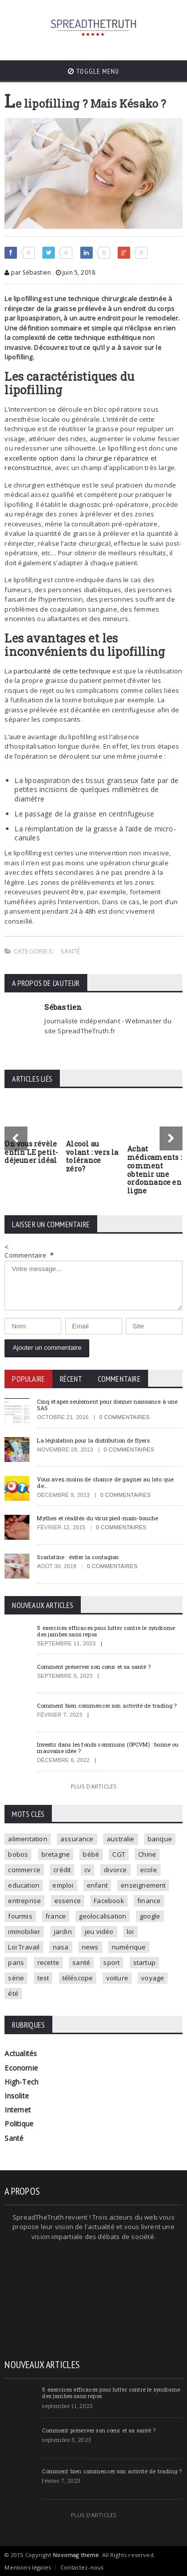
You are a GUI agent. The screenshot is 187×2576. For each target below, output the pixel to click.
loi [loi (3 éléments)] (130, 1931)
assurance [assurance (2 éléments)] (77, 1838)
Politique (18, 2123)
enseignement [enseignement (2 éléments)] (143, 1885)
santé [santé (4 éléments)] (81, 1962)
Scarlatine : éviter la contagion (78, 1557)
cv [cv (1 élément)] (87, 1869)
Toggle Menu (93, 71)
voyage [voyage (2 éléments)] (152, 1977)
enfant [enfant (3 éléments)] (97, 1885)
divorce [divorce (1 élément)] (115, 1869)
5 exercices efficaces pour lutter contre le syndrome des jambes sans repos (106, 1631)
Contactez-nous (81, 2567)
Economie (21, 2068)
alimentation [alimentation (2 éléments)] (27, 1838)
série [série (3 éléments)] (16, 1977)
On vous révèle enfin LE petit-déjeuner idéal (31, 1152)
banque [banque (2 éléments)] (160, 1838)
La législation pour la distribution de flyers (93, 1440)
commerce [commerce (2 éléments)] (24, 1869)
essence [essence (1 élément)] (67, 1900)
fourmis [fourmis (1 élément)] (20, 1916)
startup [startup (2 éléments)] (144, 1962)
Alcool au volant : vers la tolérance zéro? (92, 1156)
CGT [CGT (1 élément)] (118, 1854)
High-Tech (21, 2082)
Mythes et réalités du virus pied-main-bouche (97, 1518)
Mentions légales (27, 2567)
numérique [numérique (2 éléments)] (129, 1946)
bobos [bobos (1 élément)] (18, 1854)
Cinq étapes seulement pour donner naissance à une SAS (107, 1405)
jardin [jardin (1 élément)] (63, 1931)
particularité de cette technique (62, 670)
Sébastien (63, 1007)
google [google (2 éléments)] (150, 1916)
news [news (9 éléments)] (90, 1946)
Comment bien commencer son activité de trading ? (107, 1705)
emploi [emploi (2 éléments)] (62, 1885)
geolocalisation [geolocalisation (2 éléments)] (102, 1916)
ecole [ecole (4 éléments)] (148, 1869)
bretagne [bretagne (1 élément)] (55, 1854)
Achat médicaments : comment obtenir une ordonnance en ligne (154, 1169)
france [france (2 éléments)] (55, 1916)
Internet (17, 2109)
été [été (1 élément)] (13, 1993)
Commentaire (28, 1255)
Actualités (20, 2053)
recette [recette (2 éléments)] (48, 1962)
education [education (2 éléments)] (23, 1885)
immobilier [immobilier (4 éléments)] (24, 1931)
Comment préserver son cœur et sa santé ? (94, 1666)
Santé (70, 951)
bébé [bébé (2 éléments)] (91, 1854)
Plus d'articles (93, 1786)
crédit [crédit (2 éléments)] (62, 1869)
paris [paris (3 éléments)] (16, 1962)
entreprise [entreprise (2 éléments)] (24, 1900)
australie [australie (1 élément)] (121, 1838)
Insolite (16, 2095)
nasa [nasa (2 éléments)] (61, 1946)
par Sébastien (27, 272)
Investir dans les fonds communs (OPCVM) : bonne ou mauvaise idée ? (108, 1748)
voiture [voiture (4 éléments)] (117, 1977)
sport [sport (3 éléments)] (111, 1962)
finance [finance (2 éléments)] (149, 1900)
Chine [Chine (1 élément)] (147, 1854)
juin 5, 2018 (76, 272)
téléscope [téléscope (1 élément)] (77, 1977)
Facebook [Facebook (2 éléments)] (109, 1900)
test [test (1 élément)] (43, 1977)
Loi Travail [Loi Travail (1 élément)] (23, 1946)
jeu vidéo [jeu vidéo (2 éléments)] (99, 1931)
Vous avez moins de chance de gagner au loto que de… (105, 1482)
